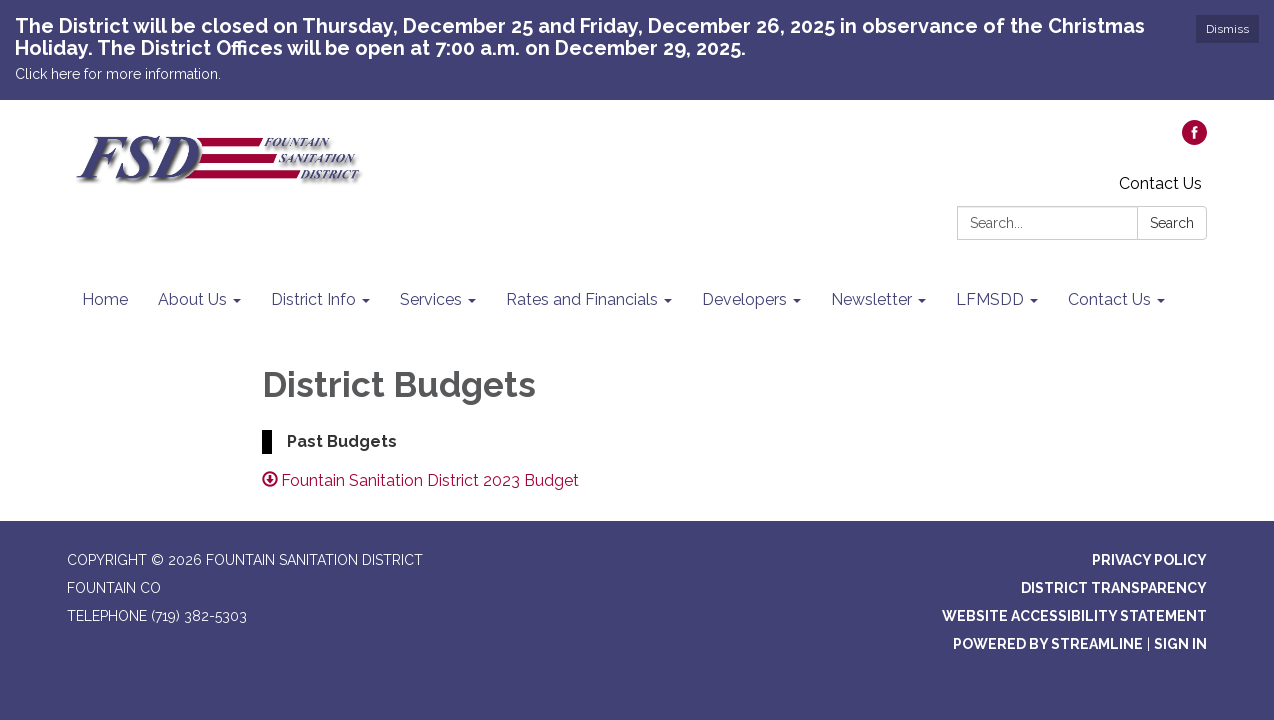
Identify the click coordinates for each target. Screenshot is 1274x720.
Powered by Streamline (1048, 644)
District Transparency (1114, 588)
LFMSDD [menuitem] (990, 299)
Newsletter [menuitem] (871, 299)
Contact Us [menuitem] (1109, 299)
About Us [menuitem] (192, 299)
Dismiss (1227, 29)
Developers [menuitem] (744, 299)
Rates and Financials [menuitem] (582, 299)
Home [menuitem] (105, 299)
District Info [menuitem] (313, 299)
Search (1172, 223)
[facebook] (1194, 139)
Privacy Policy (1149, 560)
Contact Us (1160, 183)
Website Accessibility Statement (1074, 616)
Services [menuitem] (431, 299)
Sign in (1180, 644)
